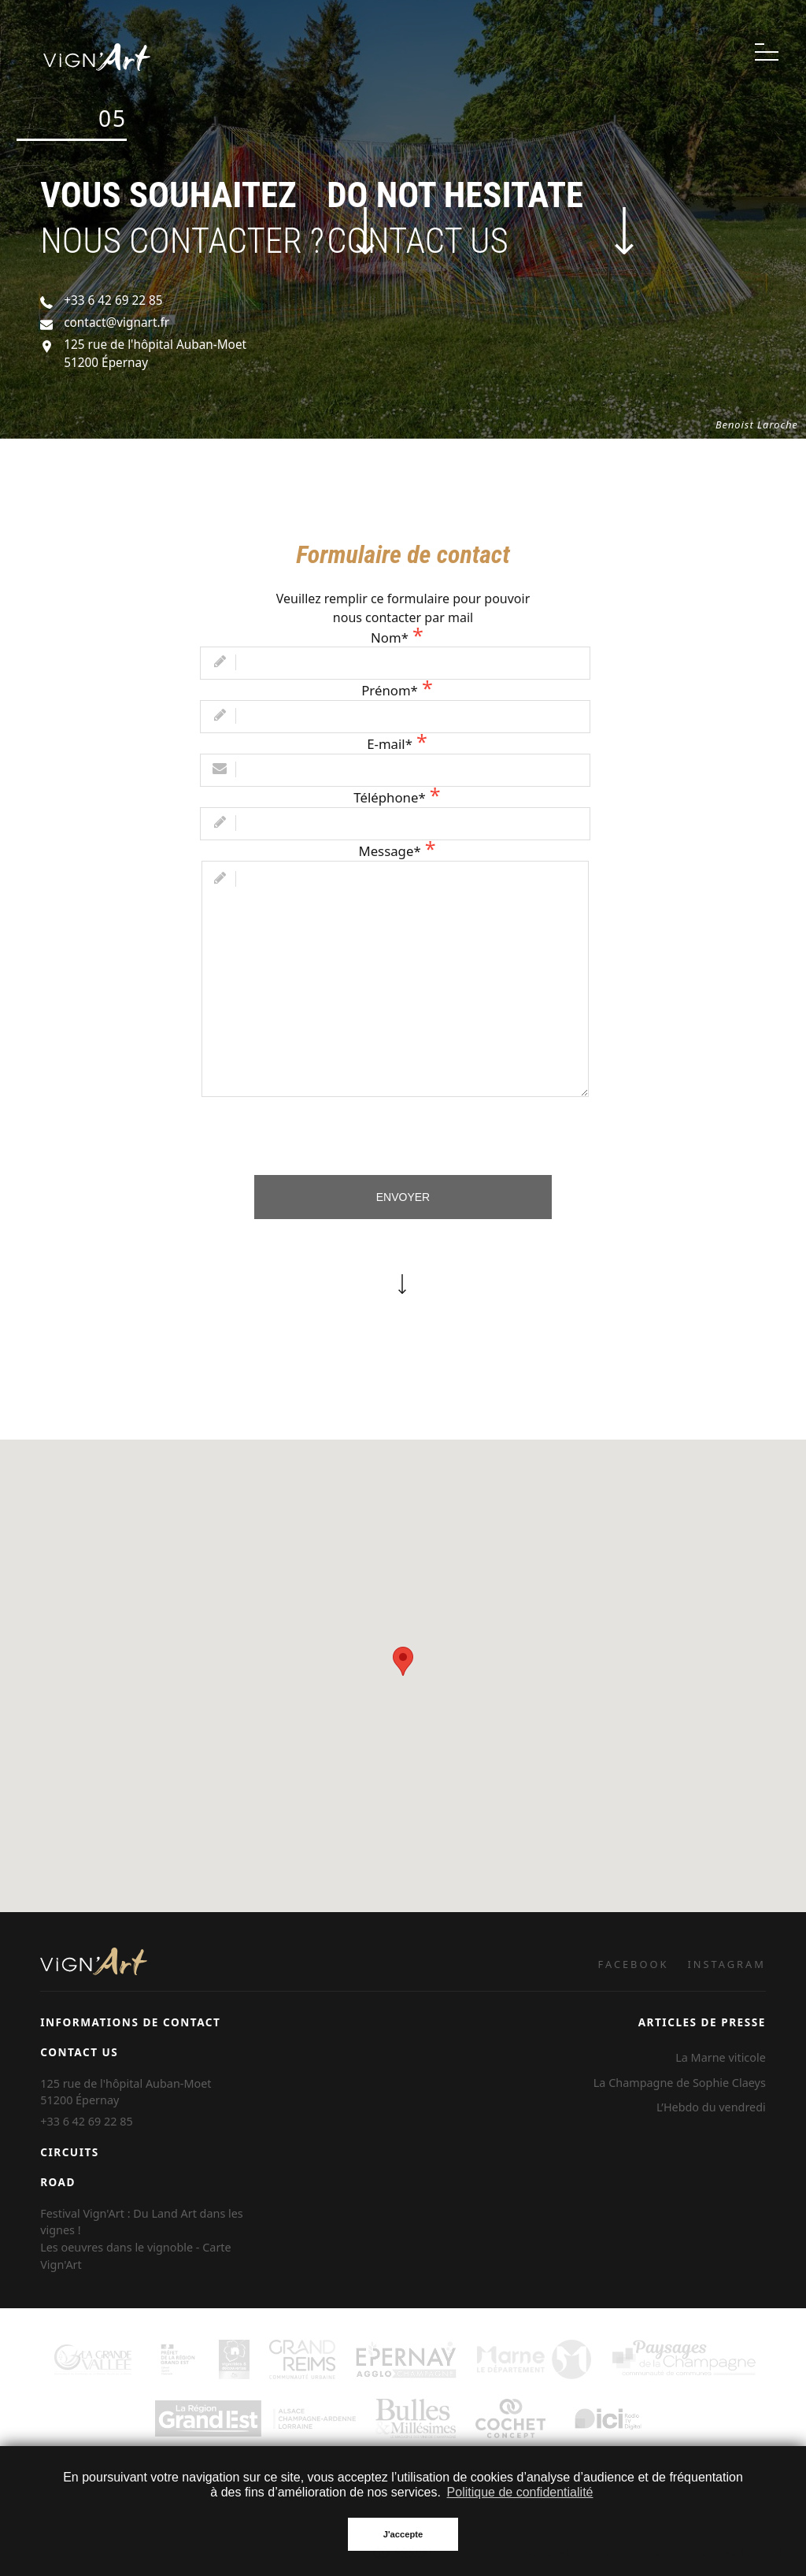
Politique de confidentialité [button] (520, 2492)
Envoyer (403, 1197)
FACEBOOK (633, 1964)
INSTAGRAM (727, 1964)
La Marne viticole (720, 2057)
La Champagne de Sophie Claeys (679, 2082)
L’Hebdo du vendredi (711, 2107)
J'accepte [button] (403, 2534)
